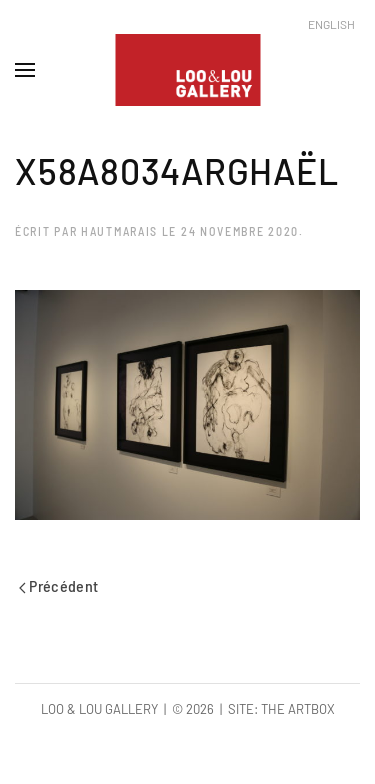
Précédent (59, 585)
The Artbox (298, 709)
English (331, 24)
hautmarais (119, 231)
